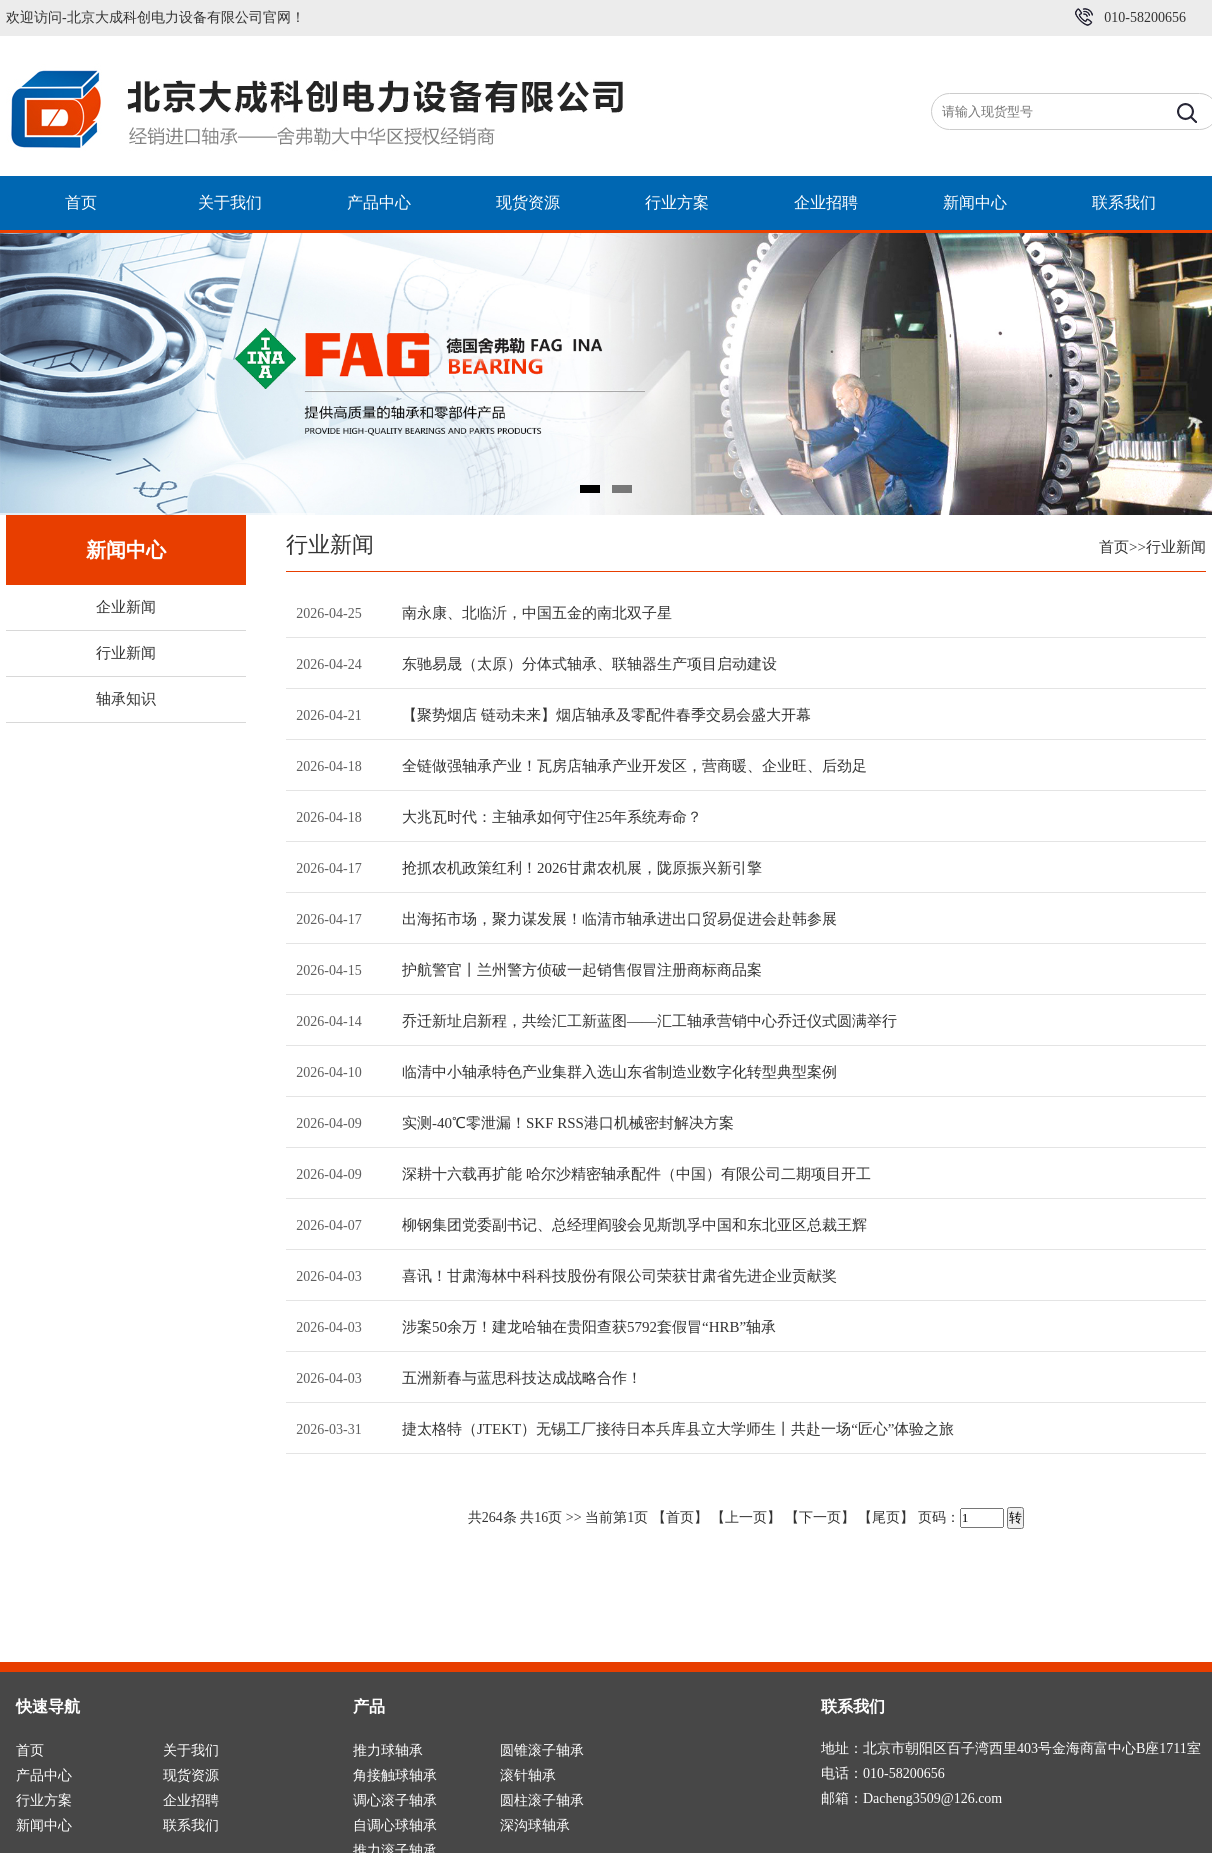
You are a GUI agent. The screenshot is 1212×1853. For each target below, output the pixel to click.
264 (492, 1517)
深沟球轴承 (535, 1825)
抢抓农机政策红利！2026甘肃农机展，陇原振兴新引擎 (582, 868)
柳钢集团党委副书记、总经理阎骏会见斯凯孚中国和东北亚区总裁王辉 (634, 1225)
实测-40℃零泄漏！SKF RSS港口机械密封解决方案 (568, 1123)
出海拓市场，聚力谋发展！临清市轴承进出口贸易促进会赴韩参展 (619, 919)
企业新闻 (126, 607)
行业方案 (677, 202)
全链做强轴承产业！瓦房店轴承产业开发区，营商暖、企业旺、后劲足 (634, 766)
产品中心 (379, 202)
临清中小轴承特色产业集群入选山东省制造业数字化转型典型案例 (619, 1072)
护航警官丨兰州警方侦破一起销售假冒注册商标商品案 (582, 970)
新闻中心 (975, 202)
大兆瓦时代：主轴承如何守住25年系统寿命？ (552, 817)
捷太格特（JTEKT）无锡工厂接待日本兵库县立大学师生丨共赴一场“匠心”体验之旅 (678, 1429)
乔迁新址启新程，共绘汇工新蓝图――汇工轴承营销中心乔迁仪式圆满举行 (649, 1021)
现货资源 (528, 202)
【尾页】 (886, 1517)
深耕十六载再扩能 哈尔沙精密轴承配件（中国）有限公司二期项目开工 (636, 1174)
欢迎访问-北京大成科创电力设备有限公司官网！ (155, 17)
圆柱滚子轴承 (542, 1800)
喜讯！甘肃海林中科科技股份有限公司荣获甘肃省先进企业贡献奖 (619, 1276)
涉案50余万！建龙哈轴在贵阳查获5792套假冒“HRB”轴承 (589, 1327)
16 (541, 1517)
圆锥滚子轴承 (542, 1750)
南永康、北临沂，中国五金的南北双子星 (537, 613)
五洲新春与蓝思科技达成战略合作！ (522, 1378)
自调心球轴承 (395, 1825)
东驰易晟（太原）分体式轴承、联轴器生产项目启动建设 (589, 664)
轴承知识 (126, 699)
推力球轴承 (388, 1750)
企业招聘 (826, 202)
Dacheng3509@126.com (932, 1798)
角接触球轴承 (395, 1775)
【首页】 (680, 1517)
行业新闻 (126, 653)
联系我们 (1124, 202)
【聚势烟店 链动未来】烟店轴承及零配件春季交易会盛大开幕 (606, 715)
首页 (81, 202)
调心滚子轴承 (395, 1800)
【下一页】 (820, 1517)
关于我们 (230, 202)
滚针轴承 (528, 1775)
